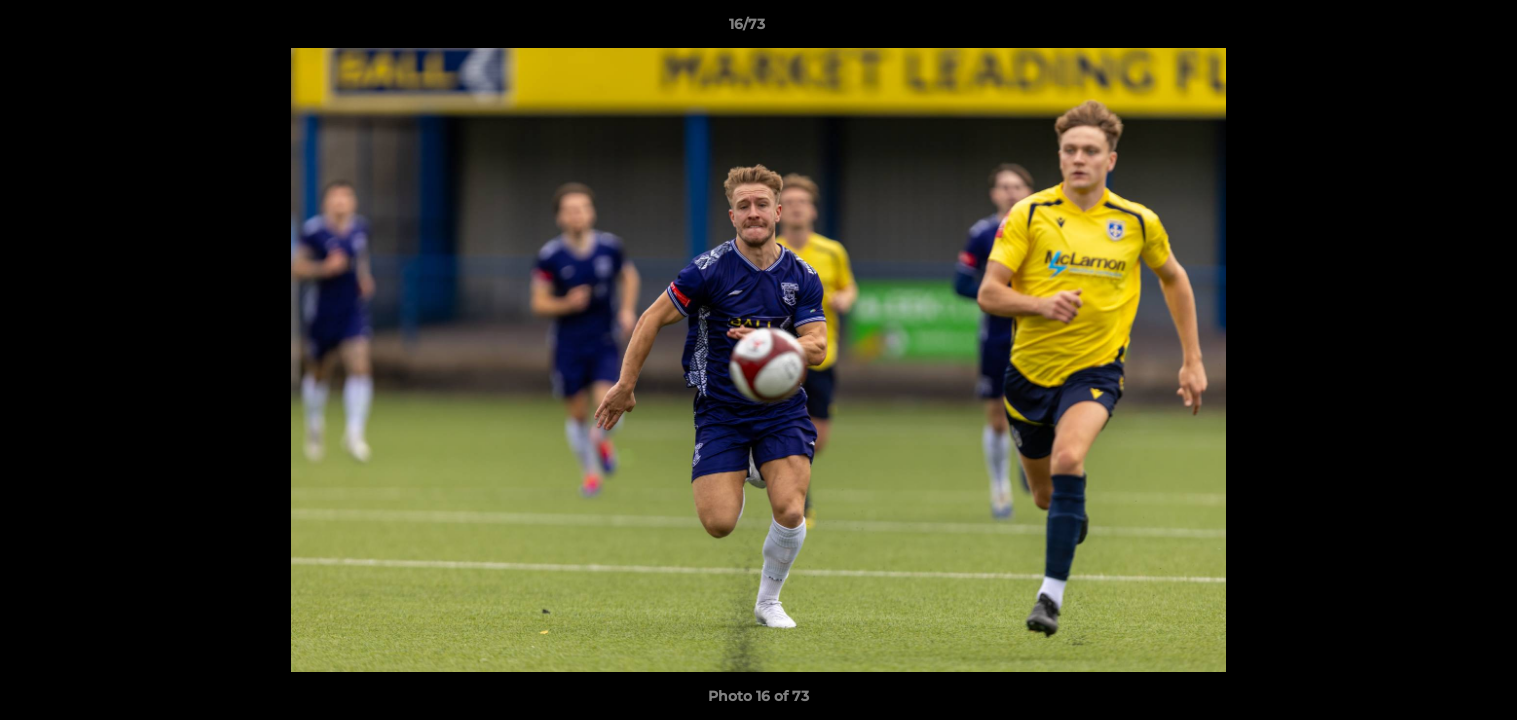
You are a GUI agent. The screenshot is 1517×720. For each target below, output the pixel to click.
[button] (1433, 29)
